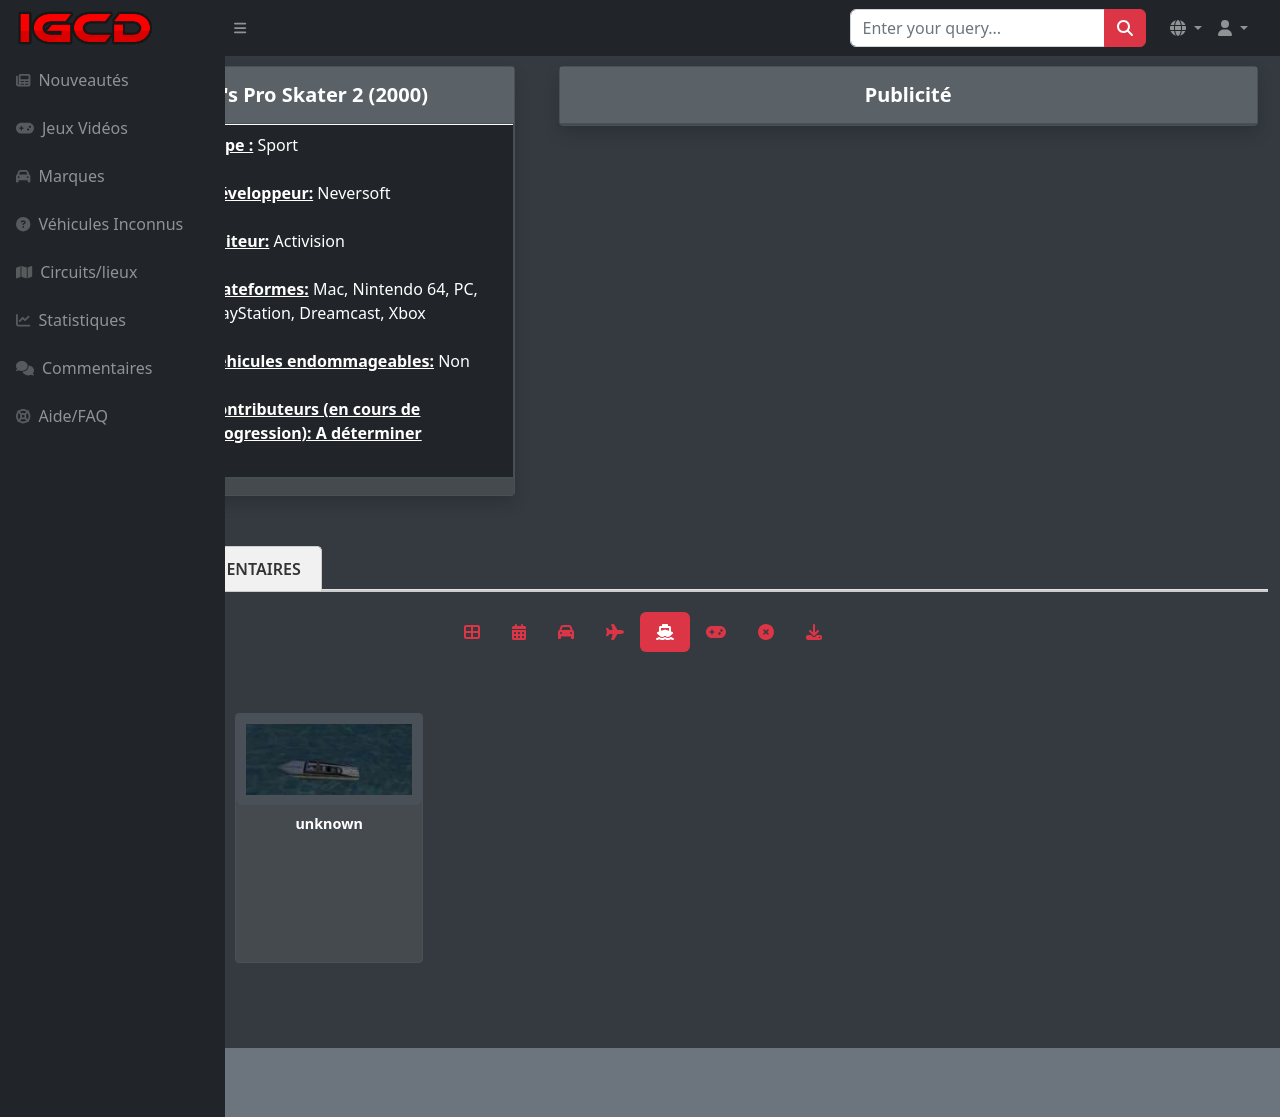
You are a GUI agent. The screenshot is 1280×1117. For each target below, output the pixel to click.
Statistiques (71, 320)
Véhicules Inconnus (99, 224)
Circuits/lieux (76, 272)
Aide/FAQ (62, 416)
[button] (1186, 28)
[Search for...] (977, 28)
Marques (60, 176)
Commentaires (84, 368)
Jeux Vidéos (72, 128)
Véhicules (304, 601)
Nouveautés (72, 80)
